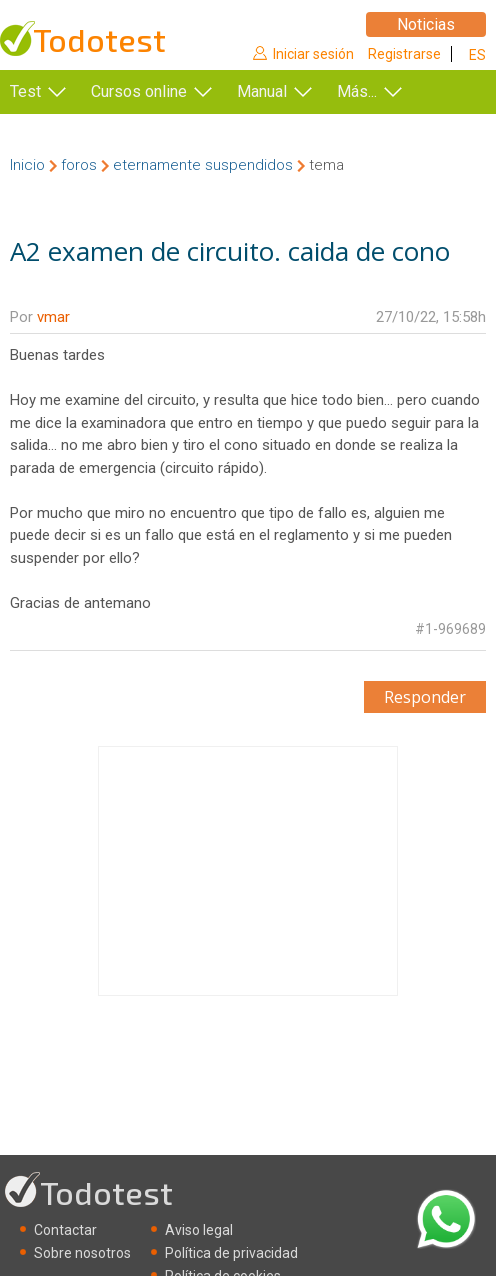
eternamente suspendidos (203, 165)
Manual (262, 91)
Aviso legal (199, 1230)
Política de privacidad (231, 1253)
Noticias (426, 24)
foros (79, 165)
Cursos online (139, 91)
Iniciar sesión (313, 54)
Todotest (99, 39)
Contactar (65, 1230)
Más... (357, 91)
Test (25, 91)
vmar (53, 317)
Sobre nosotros (82, 1253)
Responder (425, 697)
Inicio (27, 165)
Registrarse (404, 54)
